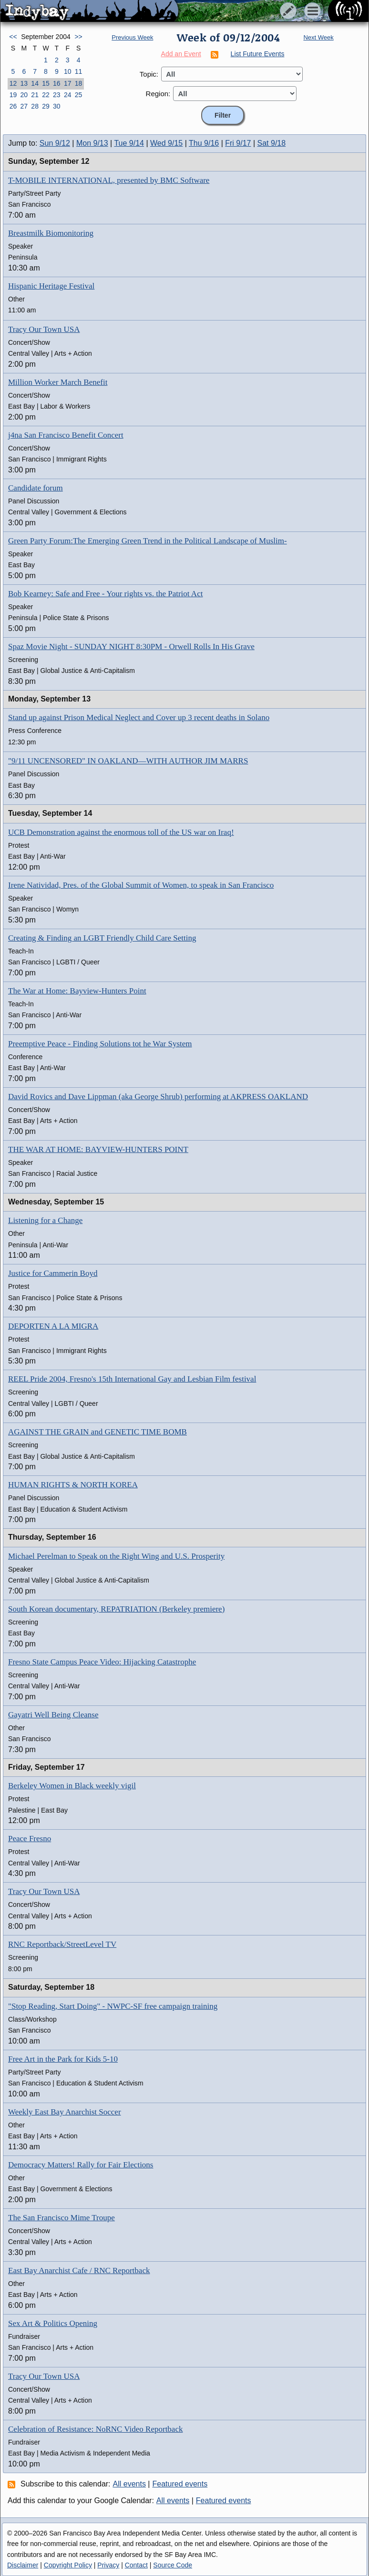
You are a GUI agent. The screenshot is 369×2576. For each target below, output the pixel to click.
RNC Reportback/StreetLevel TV (62, 1944)
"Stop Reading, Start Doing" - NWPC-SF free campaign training (112, 2006)
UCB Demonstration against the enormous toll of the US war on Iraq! (121, 832)
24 (68, 95)
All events (129, 2484)
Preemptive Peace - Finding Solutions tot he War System (100, 1043)
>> (78, 36)
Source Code (172, 2565)
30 (57, 106)
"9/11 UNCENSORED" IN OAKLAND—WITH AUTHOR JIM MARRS (128, 760)
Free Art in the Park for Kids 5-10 (63, 2059)
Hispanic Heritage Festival (51, 286)
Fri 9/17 (238, 143)
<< (13, 36)
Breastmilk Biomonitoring (50, 233)
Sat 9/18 (271, 143)
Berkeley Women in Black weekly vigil (72, 1785)
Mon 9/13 (92, 143)
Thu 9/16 (204, 143)
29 (46, 106)
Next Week (318, 37)
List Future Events (258, 54)
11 (78, 71)
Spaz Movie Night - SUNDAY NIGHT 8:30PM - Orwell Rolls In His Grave (131, 646)
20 (24, 95)
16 (57, 83)
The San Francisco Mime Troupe (61, 2217)
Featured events (180, 2484)
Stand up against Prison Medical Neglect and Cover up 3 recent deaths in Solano (138, 717)
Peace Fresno (29, 1838)
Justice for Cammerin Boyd (52, 1273)
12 (13, 83)
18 (78, 83)
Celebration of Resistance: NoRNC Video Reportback (95, 2429)
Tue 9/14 (129, 143)
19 (13, 95)
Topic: (149, 74)
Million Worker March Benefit (57, 382)
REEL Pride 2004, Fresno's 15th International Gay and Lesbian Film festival (132, 1378)
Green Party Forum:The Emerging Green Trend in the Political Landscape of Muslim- (147, 540)
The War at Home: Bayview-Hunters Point (77, 990)
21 (35, 95)
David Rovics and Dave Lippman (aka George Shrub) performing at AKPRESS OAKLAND (158, 1096)
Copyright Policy (68, 2565)
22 (46, 95)
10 (68, 71)
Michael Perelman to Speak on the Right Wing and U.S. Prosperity (116, 1556)
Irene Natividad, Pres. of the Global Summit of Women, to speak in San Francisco (141, 885)
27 (24, 106)
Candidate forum (35, 487)
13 (24, 83)
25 (78, 95)
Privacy (108, 2565)
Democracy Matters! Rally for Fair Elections (80, 2164)
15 (46, 83)
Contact (136, 2565)
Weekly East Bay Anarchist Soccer (64, 2111)
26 (13, 106)
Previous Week (132, 37)
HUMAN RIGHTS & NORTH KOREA (73, 1484)
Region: (158, 94)
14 (35, 83)
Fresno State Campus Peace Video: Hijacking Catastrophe (102, 1661)
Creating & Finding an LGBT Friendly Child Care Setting (102, 937)
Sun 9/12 (55, 143)
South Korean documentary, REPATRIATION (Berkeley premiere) (116, 1609)
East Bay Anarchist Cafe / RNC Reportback (79, 2270)
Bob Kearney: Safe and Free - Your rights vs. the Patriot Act (105, 593)
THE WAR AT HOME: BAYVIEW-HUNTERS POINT (98, 1149)
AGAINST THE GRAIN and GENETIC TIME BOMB (97, 1431)
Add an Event (181, 54)
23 (57, 95)
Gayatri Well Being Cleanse (53, 1714)
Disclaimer (22, 2565)
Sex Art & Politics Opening (52, 2323)
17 (68, 83)
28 (35, 106)
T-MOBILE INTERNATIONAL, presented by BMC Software (108, 180)
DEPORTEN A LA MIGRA (53, 1326)
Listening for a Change (45, 1220)
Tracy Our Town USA (44, 329)
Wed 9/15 (166, 143)
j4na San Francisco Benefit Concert (65, 435)
